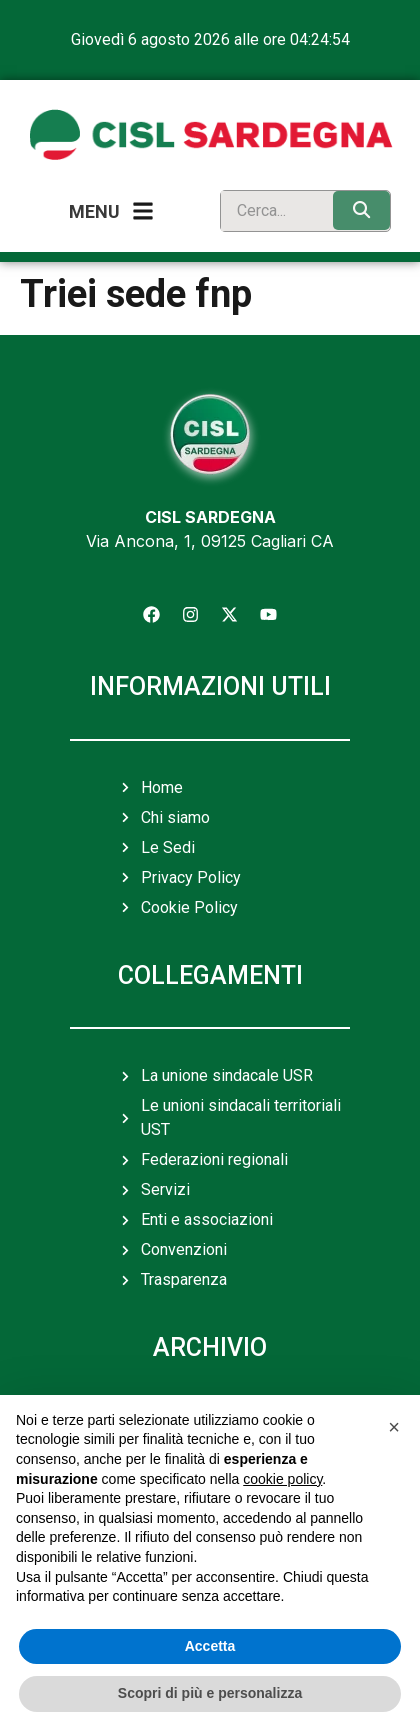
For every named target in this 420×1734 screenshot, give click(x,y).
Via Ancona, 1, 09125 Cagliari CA (210, 541)
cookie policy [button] (282, 1479)
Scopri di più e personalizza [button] (210, 1693)
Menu (94, 211)
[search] (272, 211)
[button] (394, 1427)
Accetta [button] (210, 1646)
